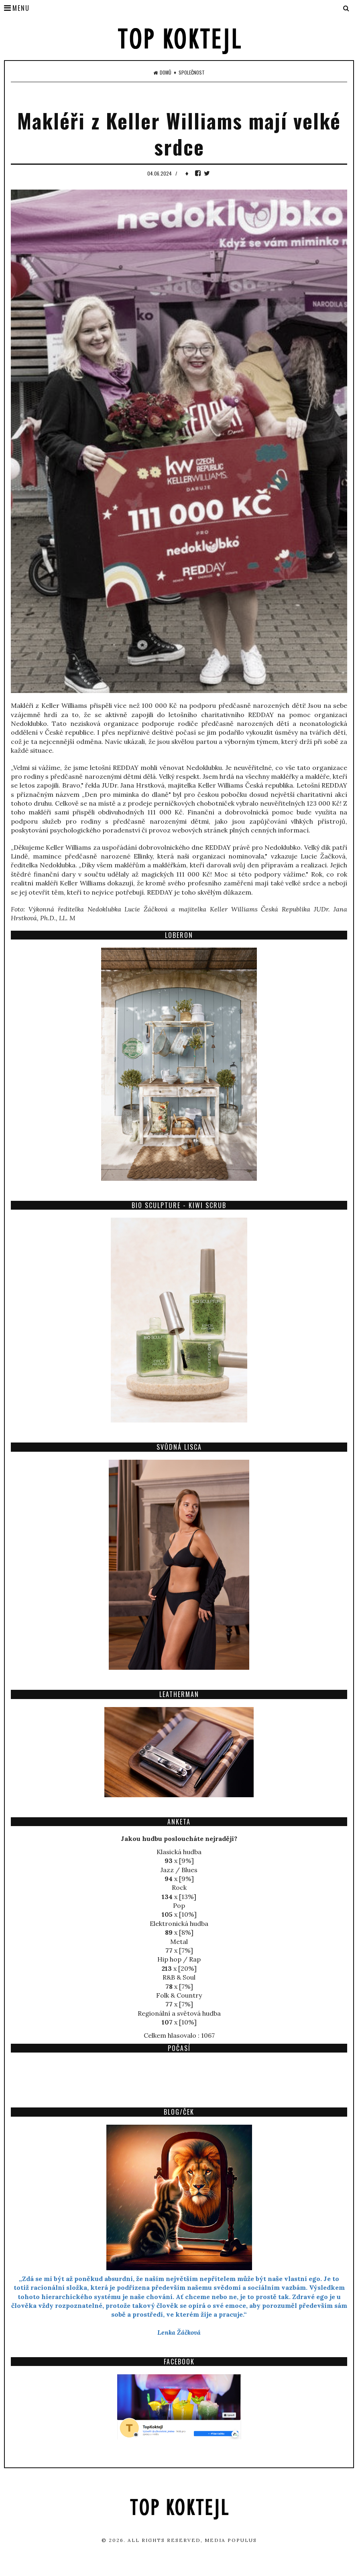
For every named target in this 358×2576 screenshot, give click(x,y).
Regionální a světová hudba (179, 2013)
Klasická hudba (179, 1852)
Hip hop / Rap (179, 1959)
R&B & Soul (179, 1977)
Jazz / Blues (179, 1870)
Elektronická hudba (179, 1923)
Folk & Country (179, 1995)
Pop (179, 1905)
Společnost (192, 72)
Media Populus (231, 2540)
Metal (179, 1942)
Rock (179, 1887)
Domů (162, 72)
